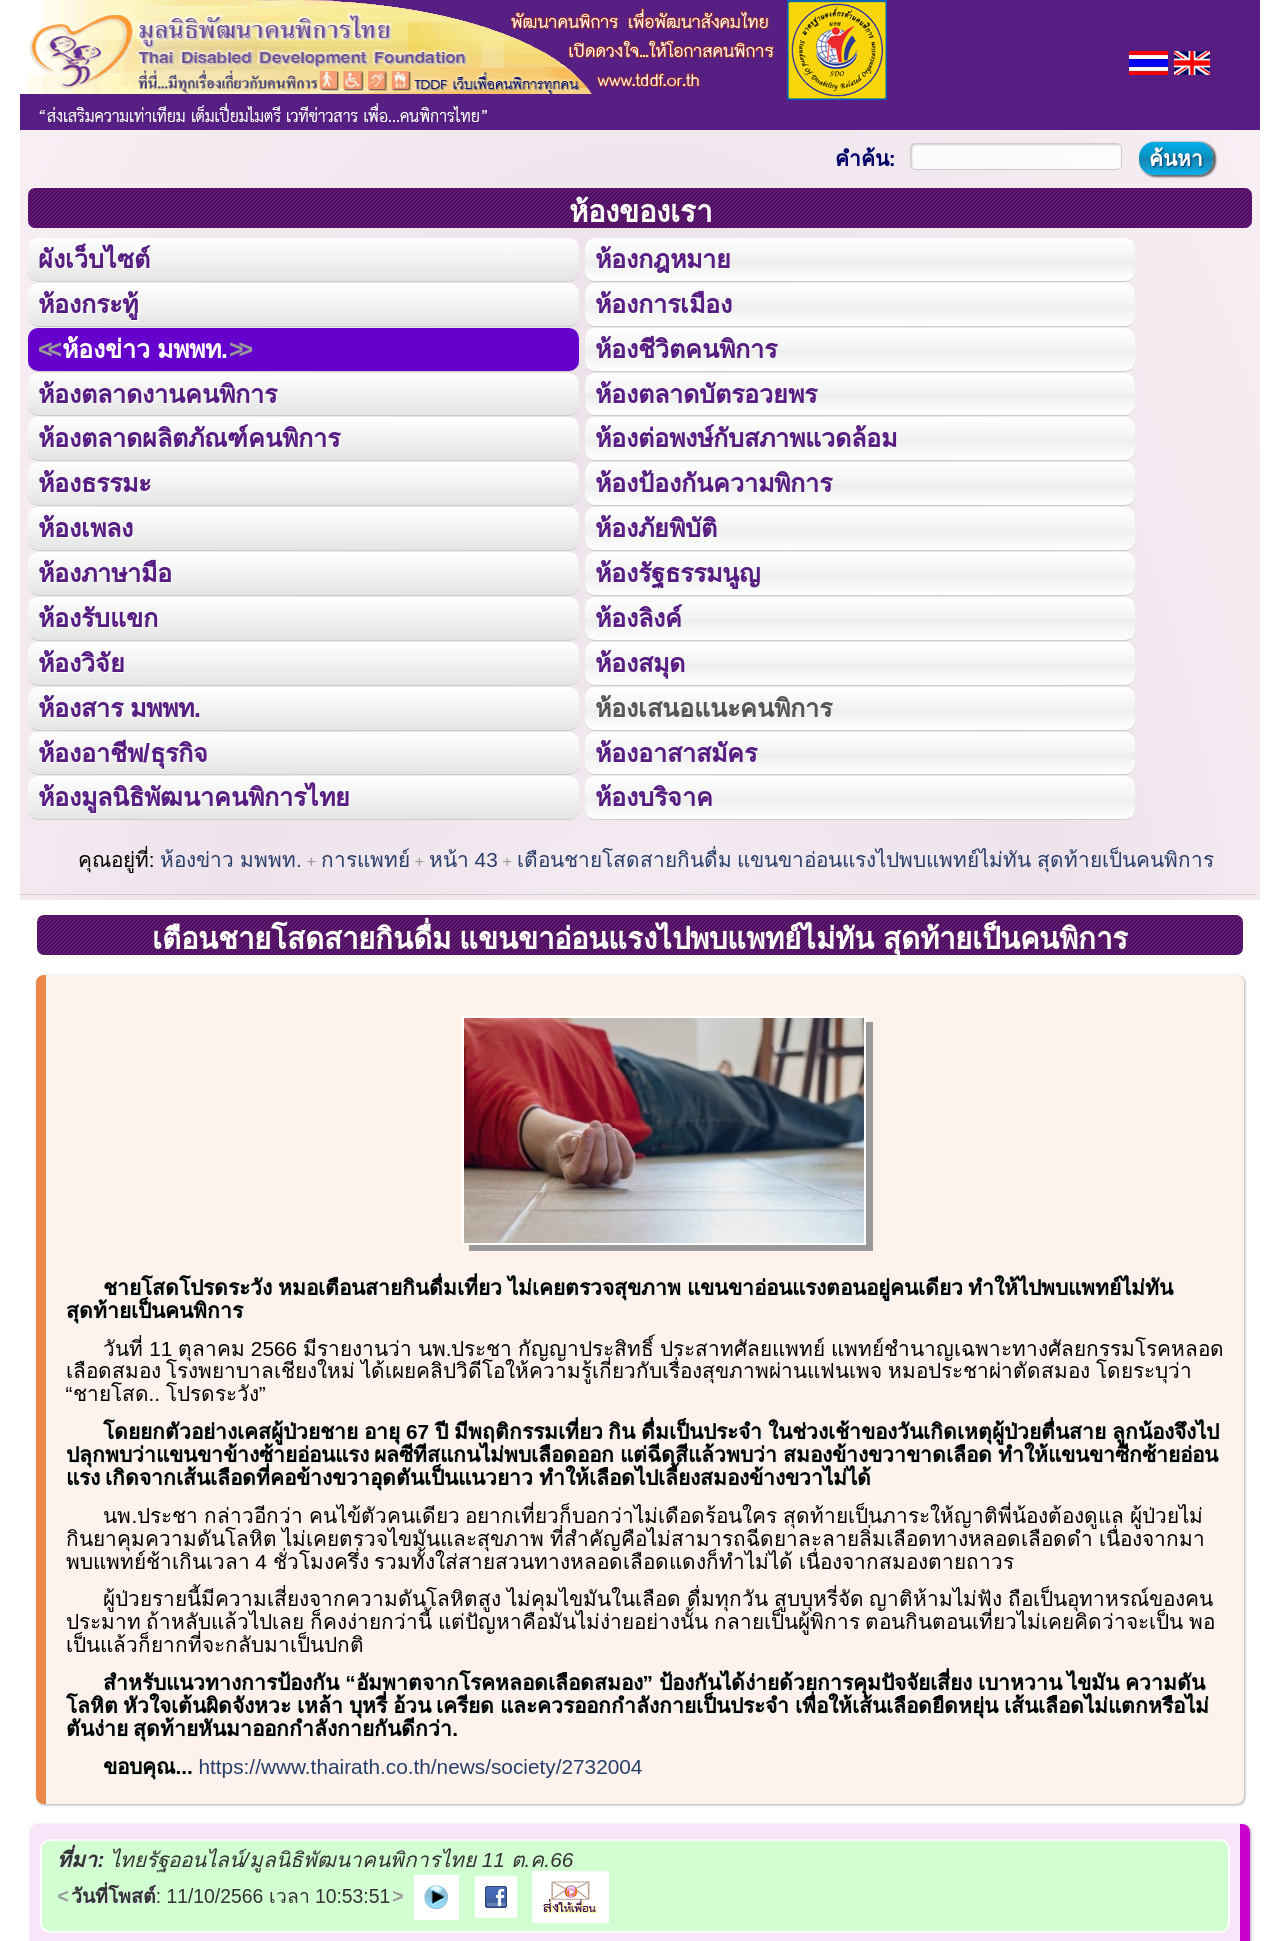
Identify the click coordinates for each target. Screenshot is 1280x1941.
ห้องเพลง (85, 527)
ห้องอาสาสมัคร (675, 750)
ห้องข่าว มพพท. (145, 348)
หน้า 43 (463, 856)
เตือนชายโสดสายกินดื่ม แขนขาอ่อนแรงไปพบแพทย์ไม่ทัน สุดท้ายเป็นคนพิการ (866, 856)
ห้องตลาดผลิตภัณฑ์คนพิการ (189, 437)
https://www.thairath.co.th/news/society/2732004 (421, 1763)
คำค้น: (865, 158)
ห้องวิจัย (81, 661)
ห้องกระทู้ (88, 303)
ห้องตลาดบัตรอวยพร (705, 393)
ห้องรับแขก (98, 616)
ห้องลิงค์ (637, 616)
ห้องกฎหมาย (662, 259)
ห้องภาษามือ (105, 571)
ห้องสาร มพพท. (119, 705)
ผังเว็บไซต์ (94, 259)
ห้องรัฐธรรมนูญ (676, 571)
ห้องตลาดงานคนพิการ (157, 393)
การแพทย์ (365, 856)
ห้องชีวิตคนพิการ (685, 348)
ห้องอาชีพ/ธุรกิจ (123, 750)
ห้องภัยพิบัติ (655, 527)
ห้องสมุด (639, 661)
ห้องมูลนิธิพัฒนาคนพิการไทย (193, 795)
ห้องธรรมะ (94, 482)
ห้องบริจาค (653, 795)
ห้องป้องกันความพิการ (712, 482)
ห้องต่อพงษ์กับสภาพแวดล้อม (745, 437)
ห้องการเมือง (662, 303)
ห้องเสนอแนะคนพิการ (712, 705)
